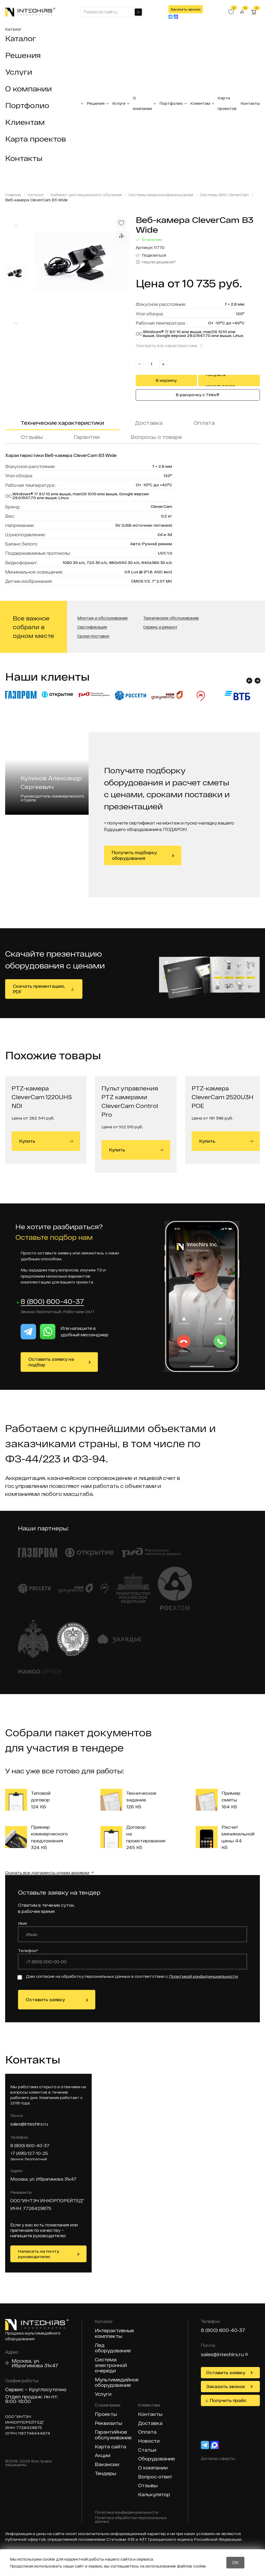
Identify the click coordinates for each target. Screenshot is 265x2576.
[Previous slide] (16, 225)
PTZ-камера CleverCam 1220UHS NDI (42, 1097)
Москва (21, 2361)
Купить (46, 1141)
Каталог (13, 29)
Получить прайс (228, 2400)
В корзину (166, 380)
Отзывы (32, 437)
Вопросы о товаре (156, 437)
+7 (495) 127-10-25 (29, 2153)
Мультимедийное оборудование (117, 2382)
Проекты (106, 2414)
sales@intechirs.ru (29, 2123)
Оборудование (156, 2458)
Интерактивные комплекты (114, 2333)
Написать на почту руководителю (38, 2254)
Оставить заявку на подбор (51, 1362)
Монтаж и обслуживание (102, 618)
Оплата (204, 423)
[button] (249, 680)
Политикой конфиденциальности (203, 1976)
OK (235, 2562)
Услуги (18, 71)
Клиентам (25, 122)
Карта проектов (35, 138)
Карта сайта (110, 2446)
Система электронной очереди (111, 2365)
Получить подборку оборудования (134, 855)
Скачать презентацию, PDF (39, 989)
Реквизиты (108, 2423)
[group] (82, 274)
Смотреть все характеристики (166, 346)
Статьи (147, 2450)
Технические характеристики (62, 423)
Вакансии (107, 2464)
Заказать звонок (185, 9)
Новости (149, 2441)
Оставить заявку (45, 1999)
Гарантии (87, 437)
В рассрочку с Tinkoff (197, 395)
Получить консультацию (220, 380)
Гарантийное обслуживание (113, 2434)
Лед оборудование (113, 2348)
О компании (28, 88)
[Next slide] (16, 323)
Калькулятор (154, 2494)
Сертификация (92, 627)
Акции (102, 2455)
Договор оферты (218, 2458)
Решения (23, 55)
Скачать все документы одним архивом (47, 1872)
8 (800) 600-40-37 (52, 1301)
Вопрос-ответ (155, 2476)
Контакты (23, 158)
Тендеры (105, 2473)
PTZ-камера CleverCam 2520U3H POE (222, 1097)
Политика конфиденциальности (126, 2512)
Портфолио (27, 105)
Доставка (149, 423)
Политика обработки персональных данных (130, 2519)
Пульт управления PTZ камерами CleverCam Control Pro (129, 1101)
